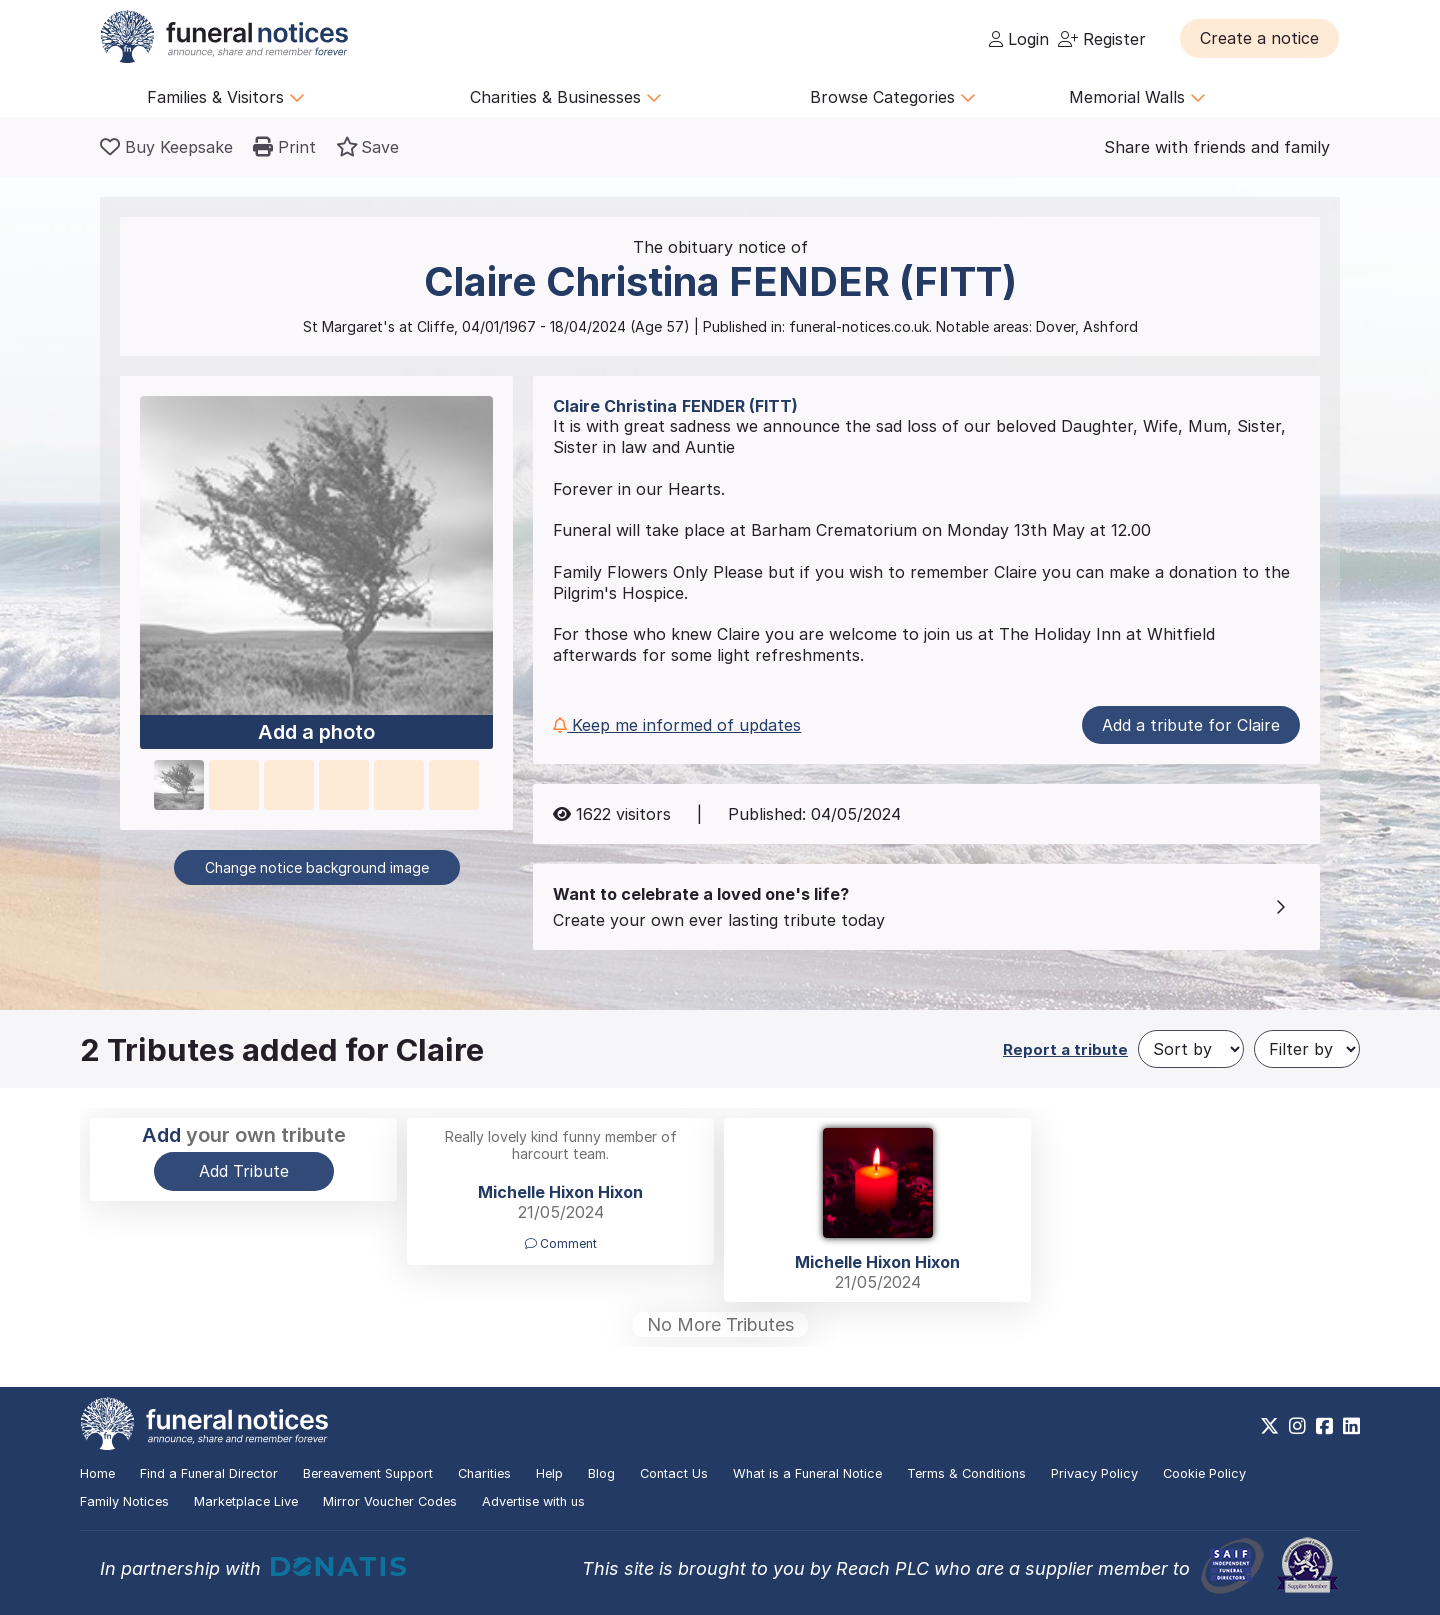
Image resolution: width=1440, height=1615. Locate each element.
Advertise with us (533, 1501)
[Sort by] (1191, 1049)
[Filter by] (1307, 1049)
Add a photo (316, 733)
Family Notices (124, 1501)
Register (1102, 39)
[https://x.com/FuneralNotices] (1269, 1426)
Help (549, 1473)
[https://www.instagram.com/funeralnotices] (1297, 1426)
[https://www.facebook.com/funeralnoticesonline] (1324, 1426)
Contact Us (674, 1473)
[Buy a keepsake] (166, 147)
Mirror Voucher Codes (390, 1501)
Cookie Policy (1204, 1473)
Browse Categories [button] (893, 97)
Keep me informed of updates (677, 725)
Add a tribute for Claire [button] (1191, 725)
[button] (1259, 38)
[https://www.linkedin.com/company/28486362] (1351, 1426)
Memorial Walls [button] (1137, 97)
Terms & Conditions (966, 1473)
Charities (484, 1473)
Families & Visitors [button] (226, 97)
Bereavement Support (368, 1473)
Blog (601, 1473)
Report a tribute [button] (1065, 1049)
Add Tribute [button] (244, 1171)
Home (97, 1473)
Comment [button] (561, 1243)
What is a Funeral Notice (807, 1473)
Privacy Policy (1094, 1473)
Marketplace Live (246, 1501)
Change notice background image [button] (317, 867)
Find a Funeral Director (209, 1473)
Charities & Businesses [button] (566, 97)
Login (1019, 39)
